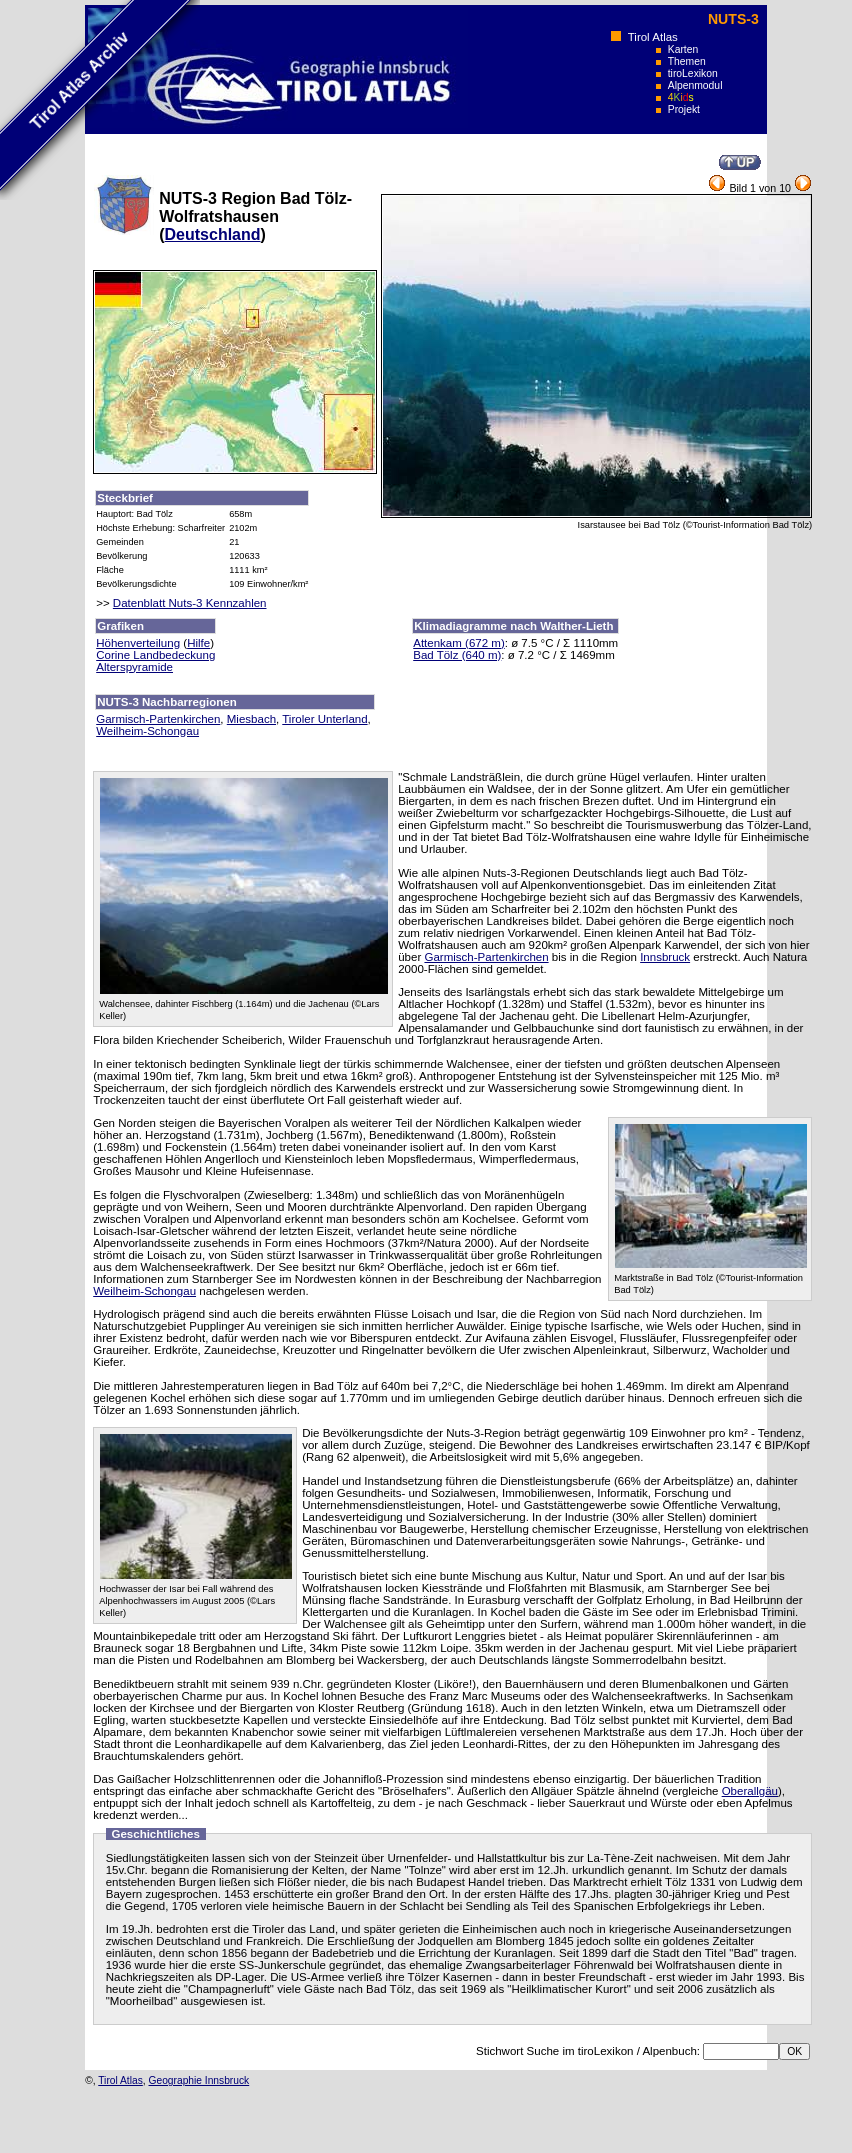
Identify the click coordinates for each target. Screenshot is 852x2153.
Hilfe (198, 643)
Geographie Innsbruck (199, 2080)
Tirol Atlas (653, 37)
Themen (687, 61)
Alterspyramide (134, 667)
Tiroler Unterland (324, 719)
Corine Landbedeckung (155, 655)
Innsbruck (665, 957)
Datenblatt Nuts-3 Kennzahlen (190, 603)
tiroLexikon (693, 73)
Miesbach (251, 719)
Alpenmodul (695, 85)
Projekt (684, 109)
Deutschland (213, 234)
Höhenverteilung (138, 643)
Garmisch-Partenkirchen (158, 719)
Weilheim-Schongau (147, 731)
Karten (683, 49)
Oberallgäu (750, 1791)
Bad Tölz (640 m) (457, 655)
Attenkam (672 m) (459, 643)
